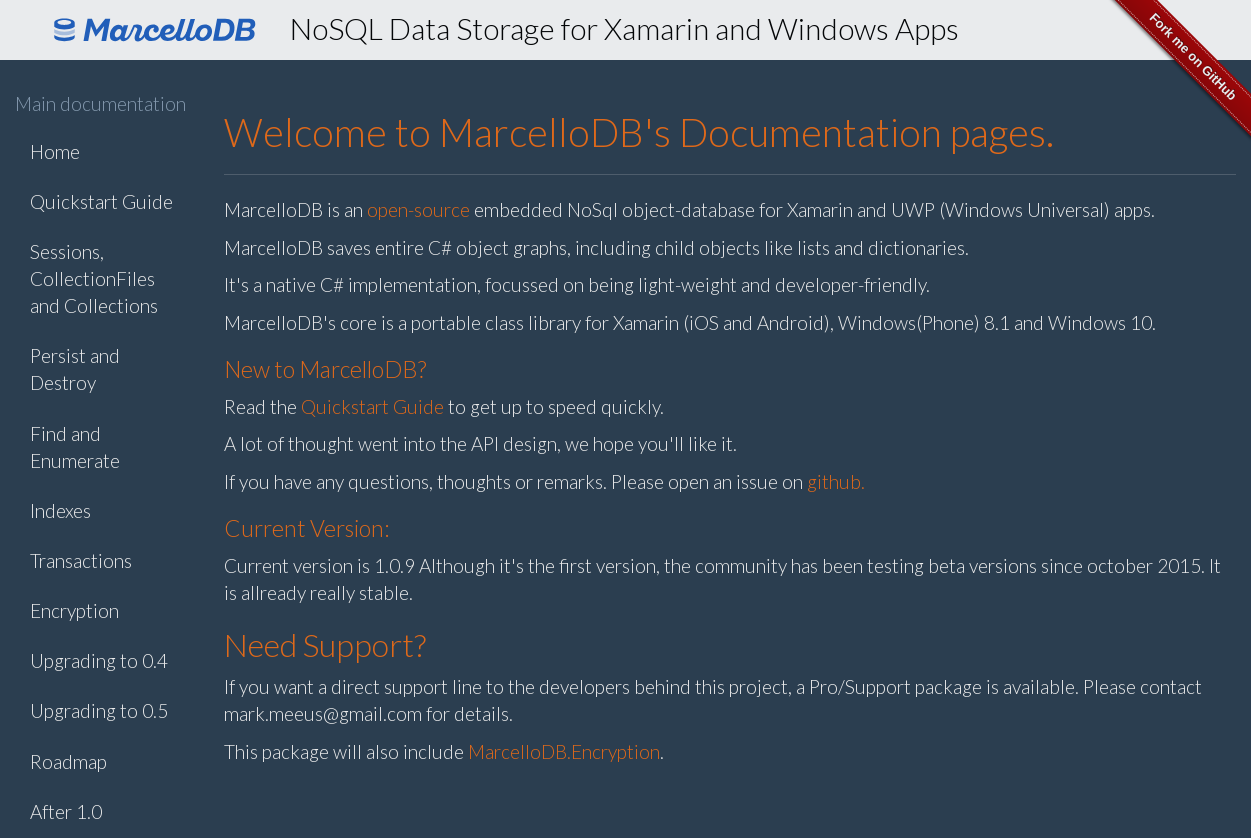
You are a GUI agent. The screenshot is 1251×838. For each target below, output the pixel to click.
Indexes (60, 510)
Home (55, 151)
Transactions (81, 560)
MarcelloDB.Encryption (564, 751)
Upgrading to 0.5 (99, 710)
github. (836, 481)
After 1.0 (66, 811)
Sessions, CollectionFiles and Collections (94, 278)
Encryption (74, 610)
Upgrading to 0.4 (99, 660)
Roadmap (68, 761)
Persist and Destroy (75, 369)
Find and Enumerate (75, 447)
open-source (418, 209)
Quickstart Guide (101, 201)
